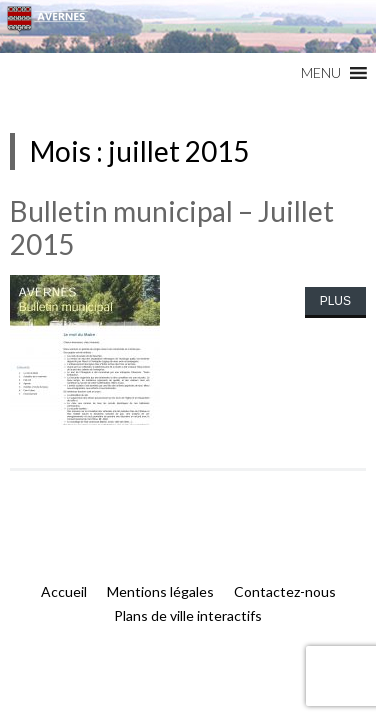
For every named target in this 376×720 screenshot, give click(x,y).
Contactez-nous (285, 591)
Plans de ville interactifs (188, 615)
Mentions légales (160, 591)
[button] (321, 73)
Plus (335, 301)
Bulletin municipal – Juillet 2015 (172, 228)
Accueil (64, 591)
